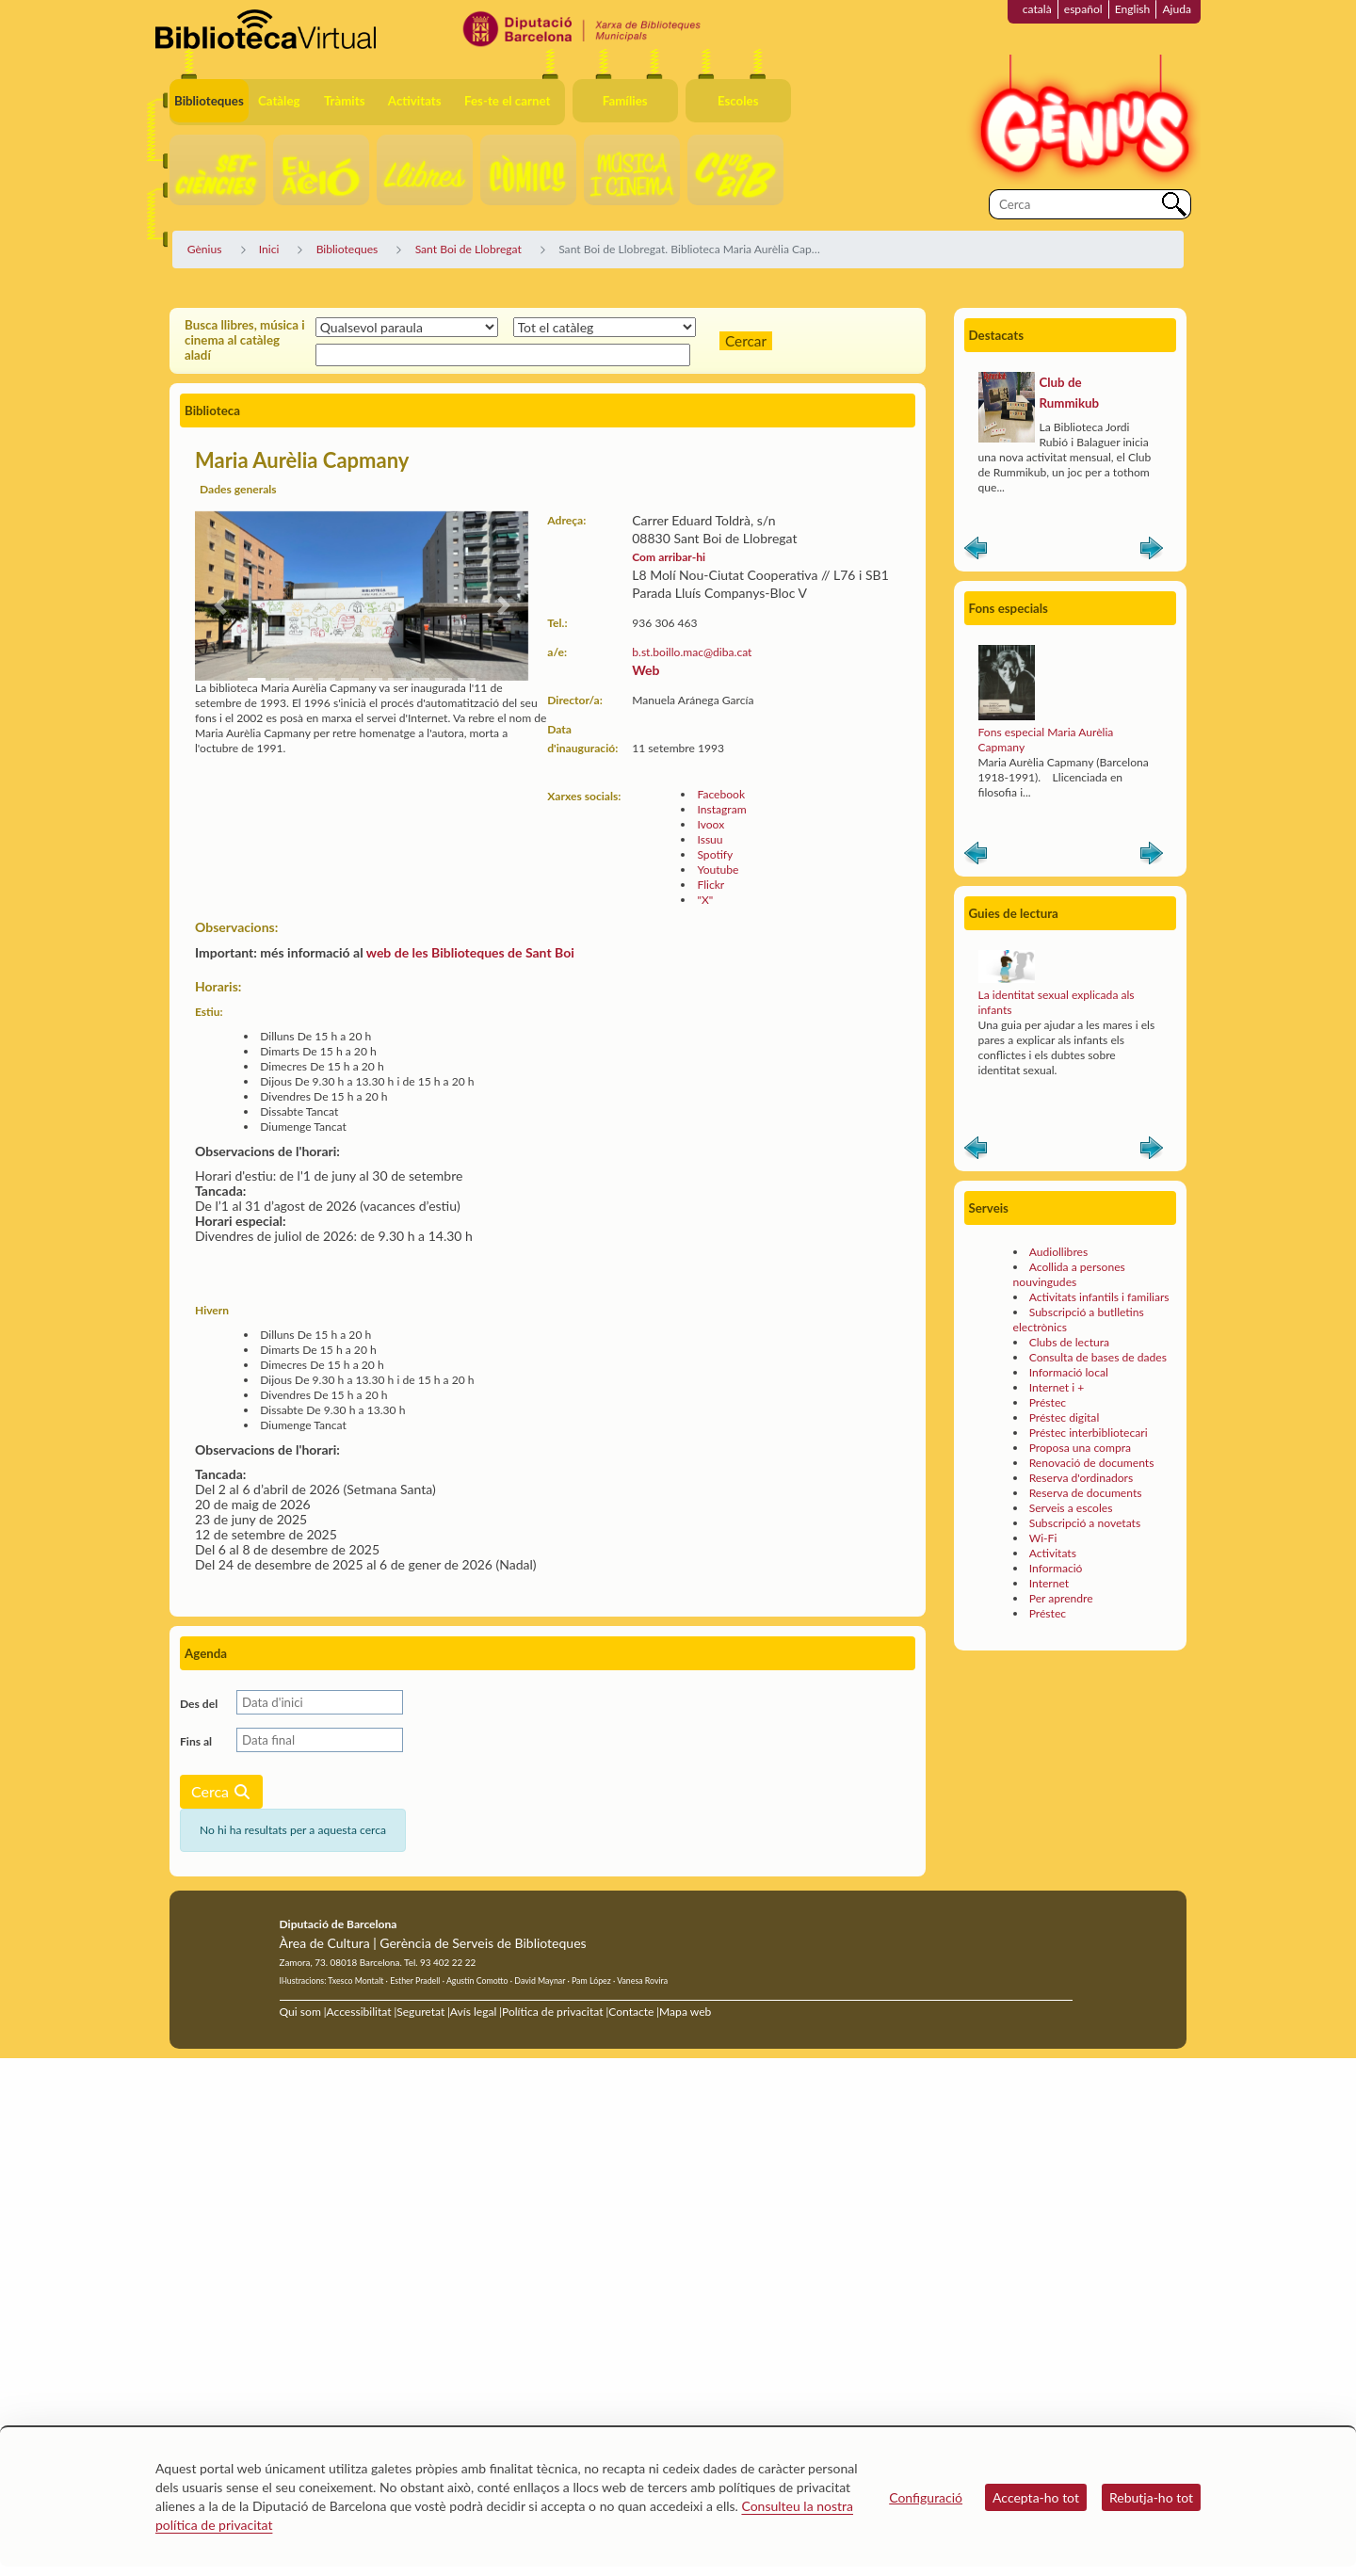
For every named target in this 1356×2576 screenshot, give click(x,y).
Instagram (721, 809)
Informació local (1068, 1372)
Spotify (715, 854)
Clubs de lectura (1069, 1342)
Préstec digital (1064, 1417)
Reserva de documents (1085, 1493)
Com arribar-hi (668, 557)
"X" (705, 900)
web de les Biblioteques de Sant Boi (470, 952)
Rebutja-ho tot (1151, 2497)
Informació (1056, 1568)
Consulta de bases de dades (1098, 1357)
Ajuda (1176, 9)
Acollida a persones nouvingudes (1069, 1274)
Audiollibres (1058, 1252)
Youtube (717, 869)
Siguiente (1151, 552)
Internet (1049, 1583)
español (1083, 9)
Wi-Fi (1043, 1538)
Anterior (975, 552)
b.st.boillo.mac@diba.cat (691, 652)
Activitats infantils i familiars (1099, 1297)
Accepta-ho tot (1036, 2497)
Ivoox (710, 824)
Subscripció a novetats (1084, 1523)
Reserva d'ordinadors (1081, 1478)
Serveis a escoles (1071, 1508)
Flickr (710, 884)
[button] (220, 605)
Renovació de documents (1091, 1463)
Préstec (1047, 1402)
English (1133, 9)
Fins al (196, 1741)
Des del (199, 1704)
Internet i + (1057, 1387)
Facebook (721, 794)
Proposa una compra (1080, 1448)
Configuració (925, 2497)
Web (645, 670)
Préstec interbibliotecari (1088, 1432)
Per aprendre (1061, 1598)
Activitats (1052, 1553)
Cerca (221, 1791)
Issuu (709, 839)
